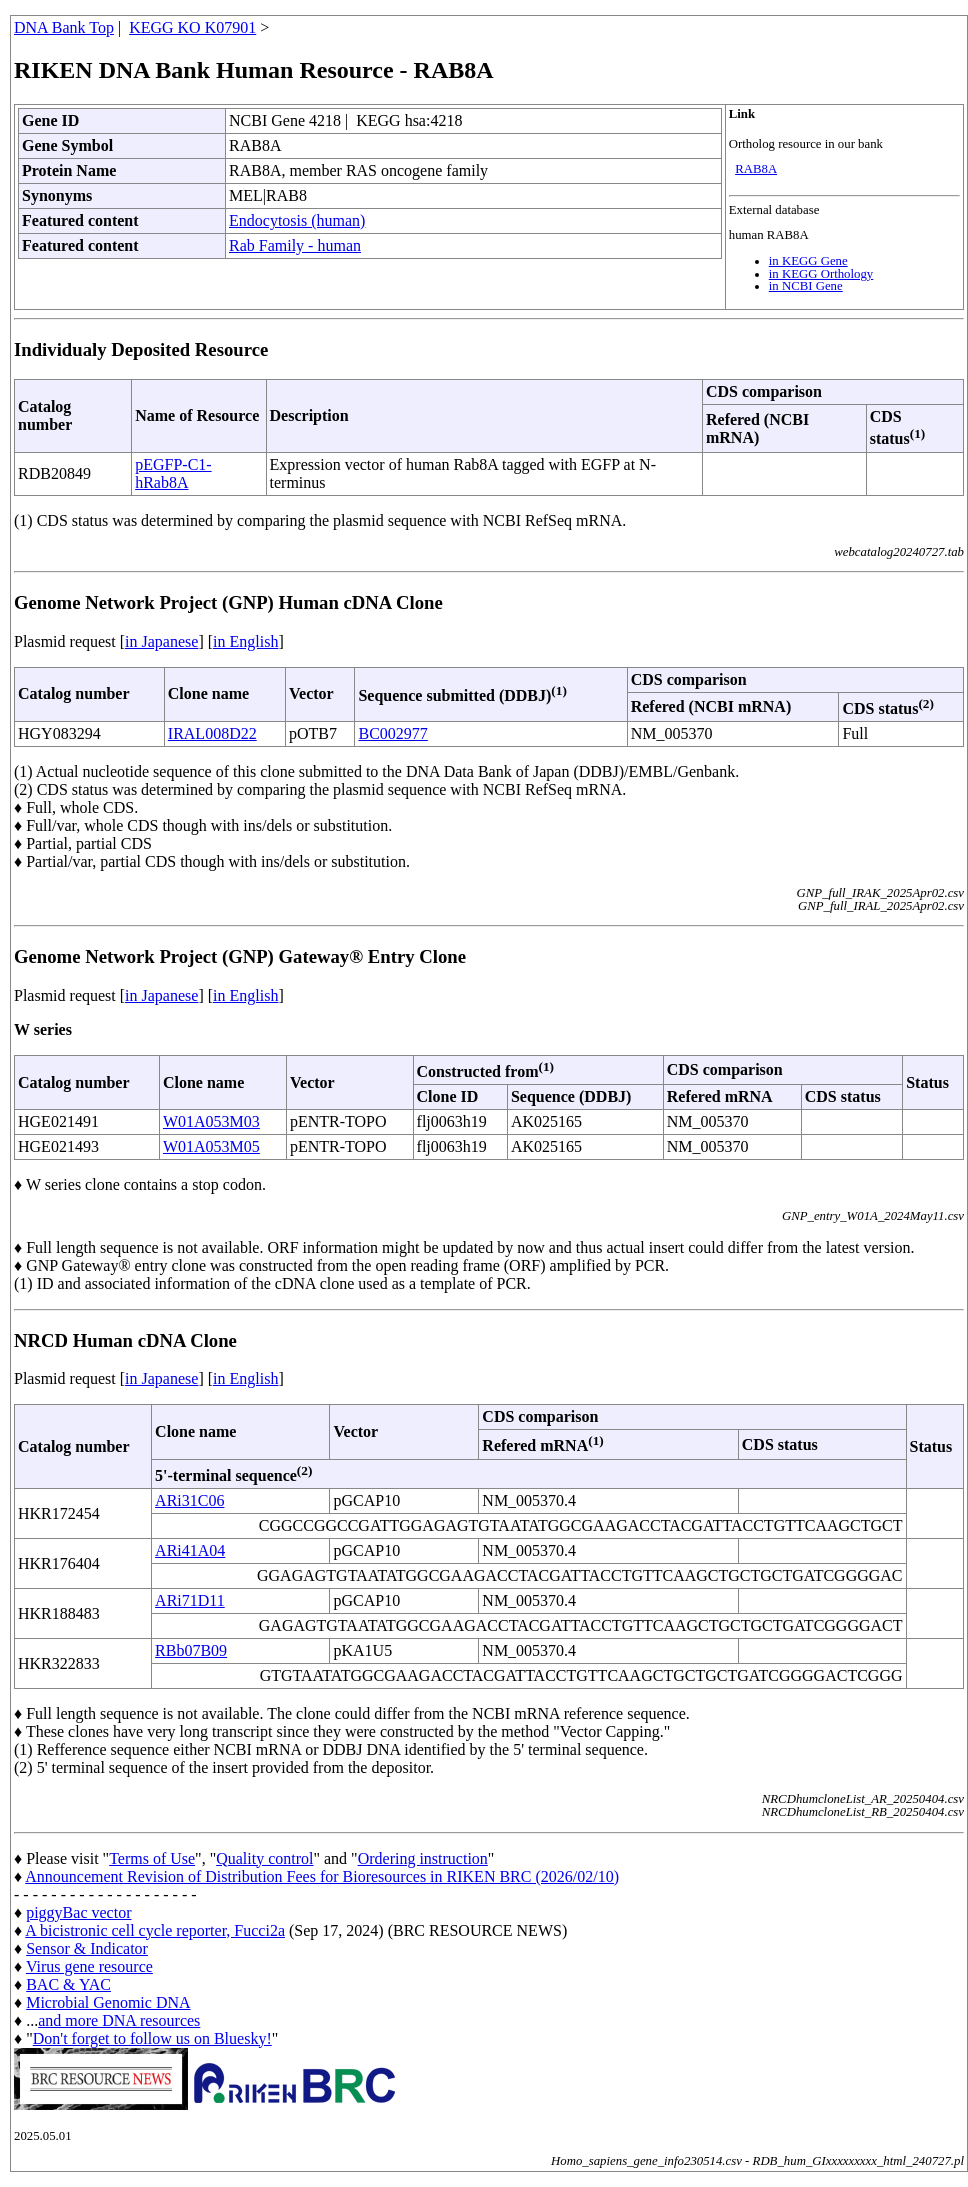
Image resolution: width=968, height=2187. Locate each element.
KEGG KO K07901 (192, 27)
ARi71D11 (190, 1600)
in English (245, 641)
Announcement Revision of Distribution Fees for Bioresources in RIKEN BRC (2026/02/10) (322, 1876)
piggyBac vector (78, 1912)
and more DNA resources (119, 2020)
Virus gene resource (89, 1966)
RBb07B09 (191, 1650)
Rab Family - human (295, 245)
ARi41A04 (190, 1550)
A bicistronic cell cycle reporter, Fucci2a (155, 1930)
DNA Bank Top (64, 27)
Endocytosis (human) (297, 220)
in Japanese (161, 641)
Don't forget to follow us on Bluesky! (152, 2038)
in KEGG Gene (808, 261)
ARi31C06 (189, 1500)
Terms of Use (152, 1858)
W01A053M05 (211, 1146)
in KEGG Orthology (821, 274)
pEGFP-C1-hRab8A (173, 473)
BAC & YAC (68, 1984)
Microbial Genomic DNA (108, 2002)
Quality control (264, 1858)
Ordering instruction (423, 1858)
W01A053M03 (211, 1121)
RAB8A (756, 169)
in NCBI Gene (806, 286)
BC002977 (392, 733)
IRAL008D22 (212, 733)
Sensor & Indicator (87, 1948)
